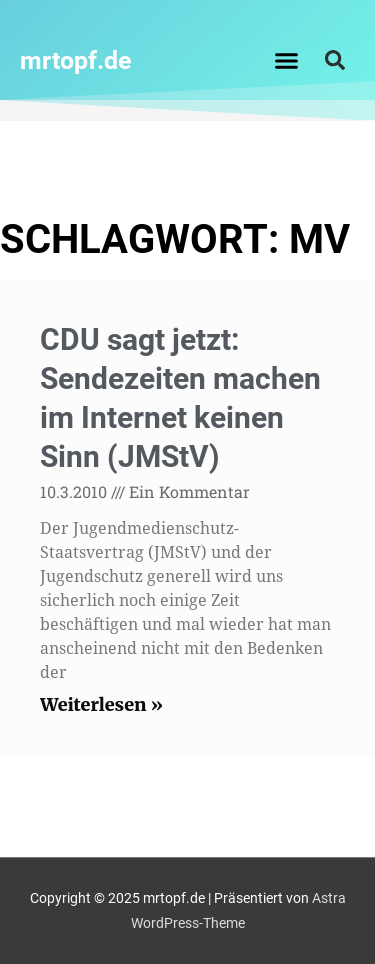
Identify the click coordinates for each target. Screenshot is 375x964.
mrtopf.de (76, 60)
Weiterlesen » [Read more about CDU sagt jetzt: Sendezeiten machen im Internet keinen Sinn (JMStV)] (101, 704)
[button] (286, 60)
